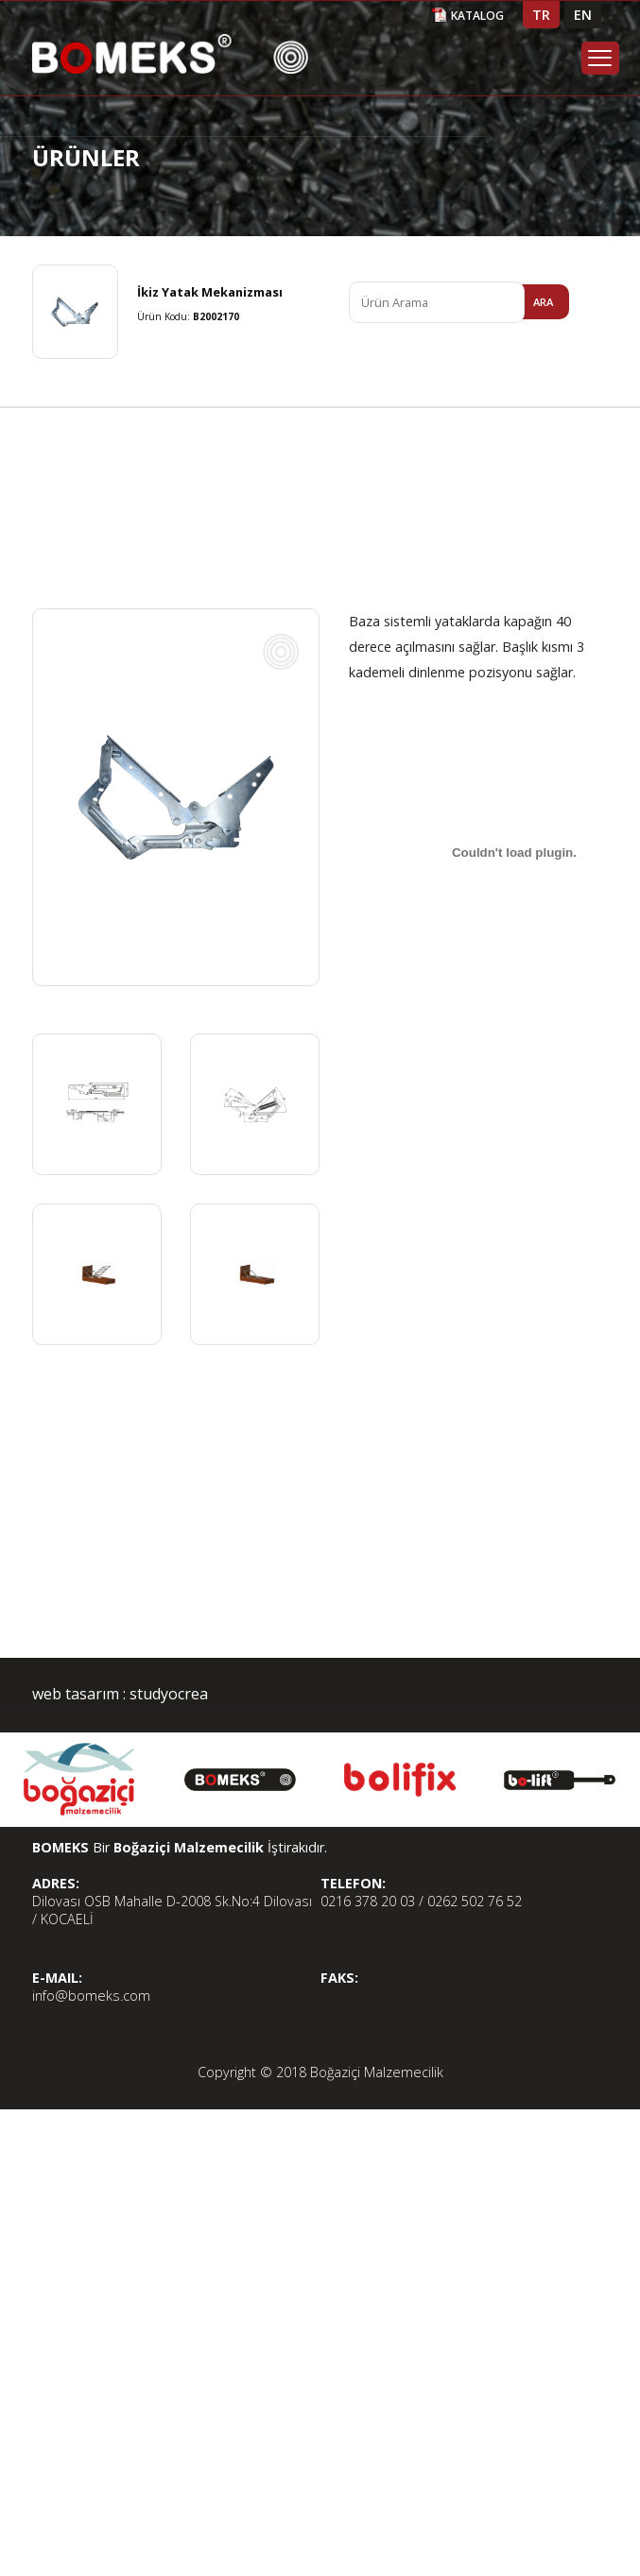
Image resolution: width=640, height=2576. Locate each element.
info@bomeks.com (91, 1996)
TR (541, 15)
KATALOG (477, 16)
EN (583, 15)
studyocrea (167, 1693)
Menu (600, 58)
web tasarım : (79, 1693)
